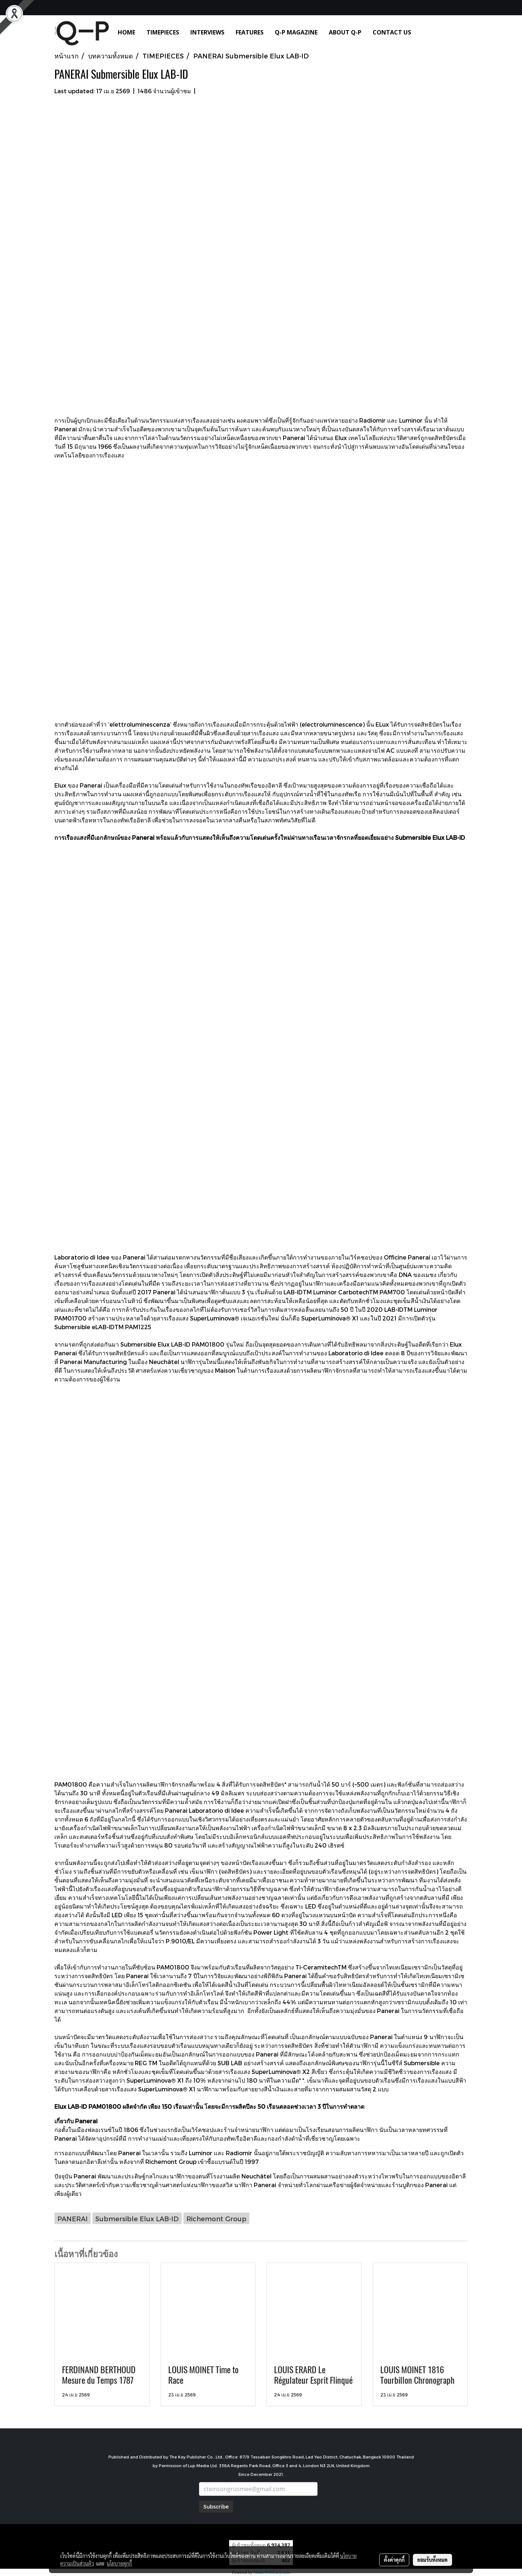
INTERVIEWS (207, 32)
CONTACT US (392, 32)
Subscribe (216, 2506)
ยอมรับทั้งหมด (432, 2559)
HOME (126, 32)
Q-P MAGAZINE (296, 32)
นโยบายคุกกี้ (119, 2563)
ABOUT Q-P (345, 32)
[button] (427, 32)
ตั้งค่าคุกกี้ (394, 2559)
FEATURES (250, 32)
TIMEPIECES (162, 32)
